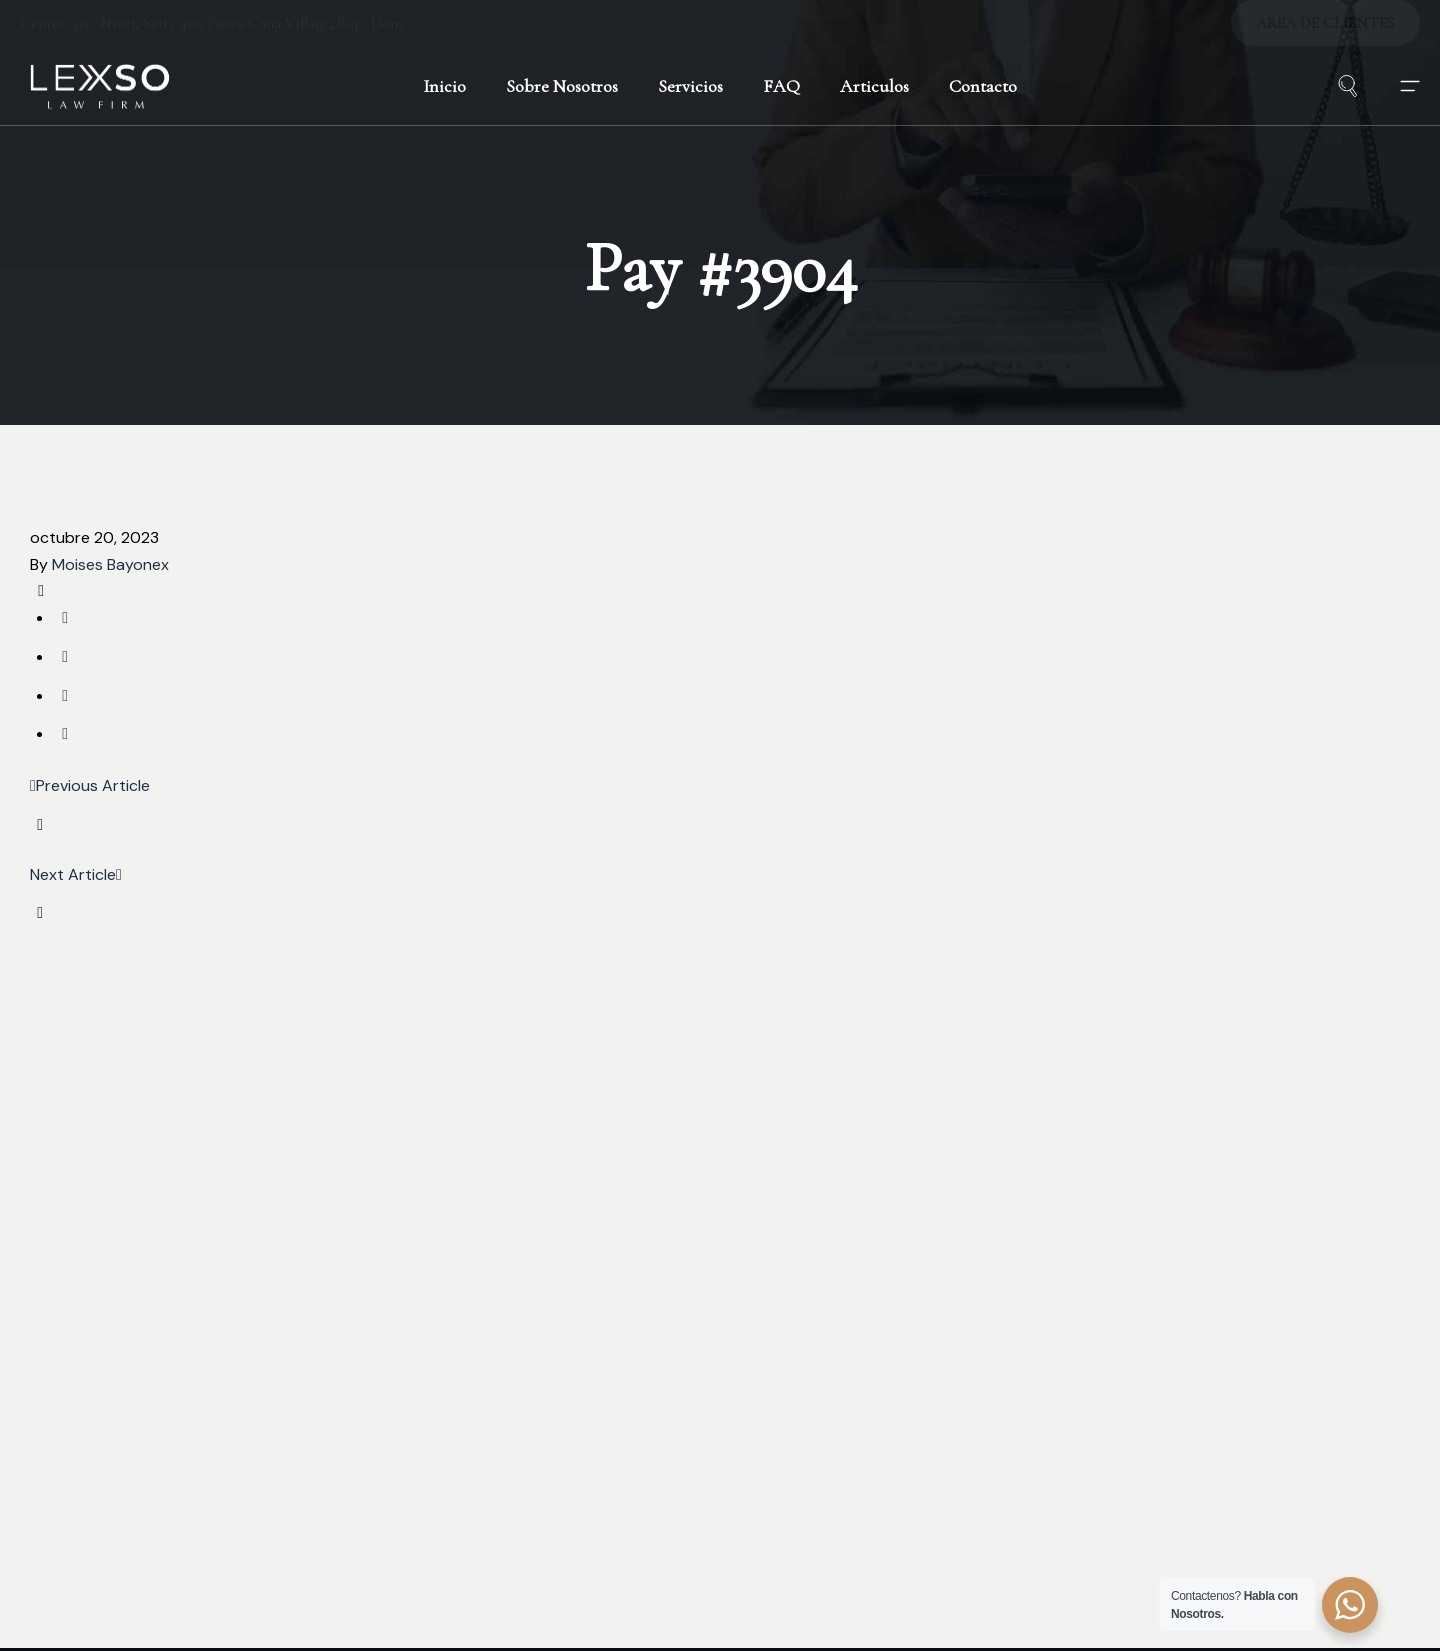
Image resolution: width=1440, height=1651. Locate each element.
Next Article (76, 874)
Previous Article (90, 785)
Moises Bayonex (110, 564)
